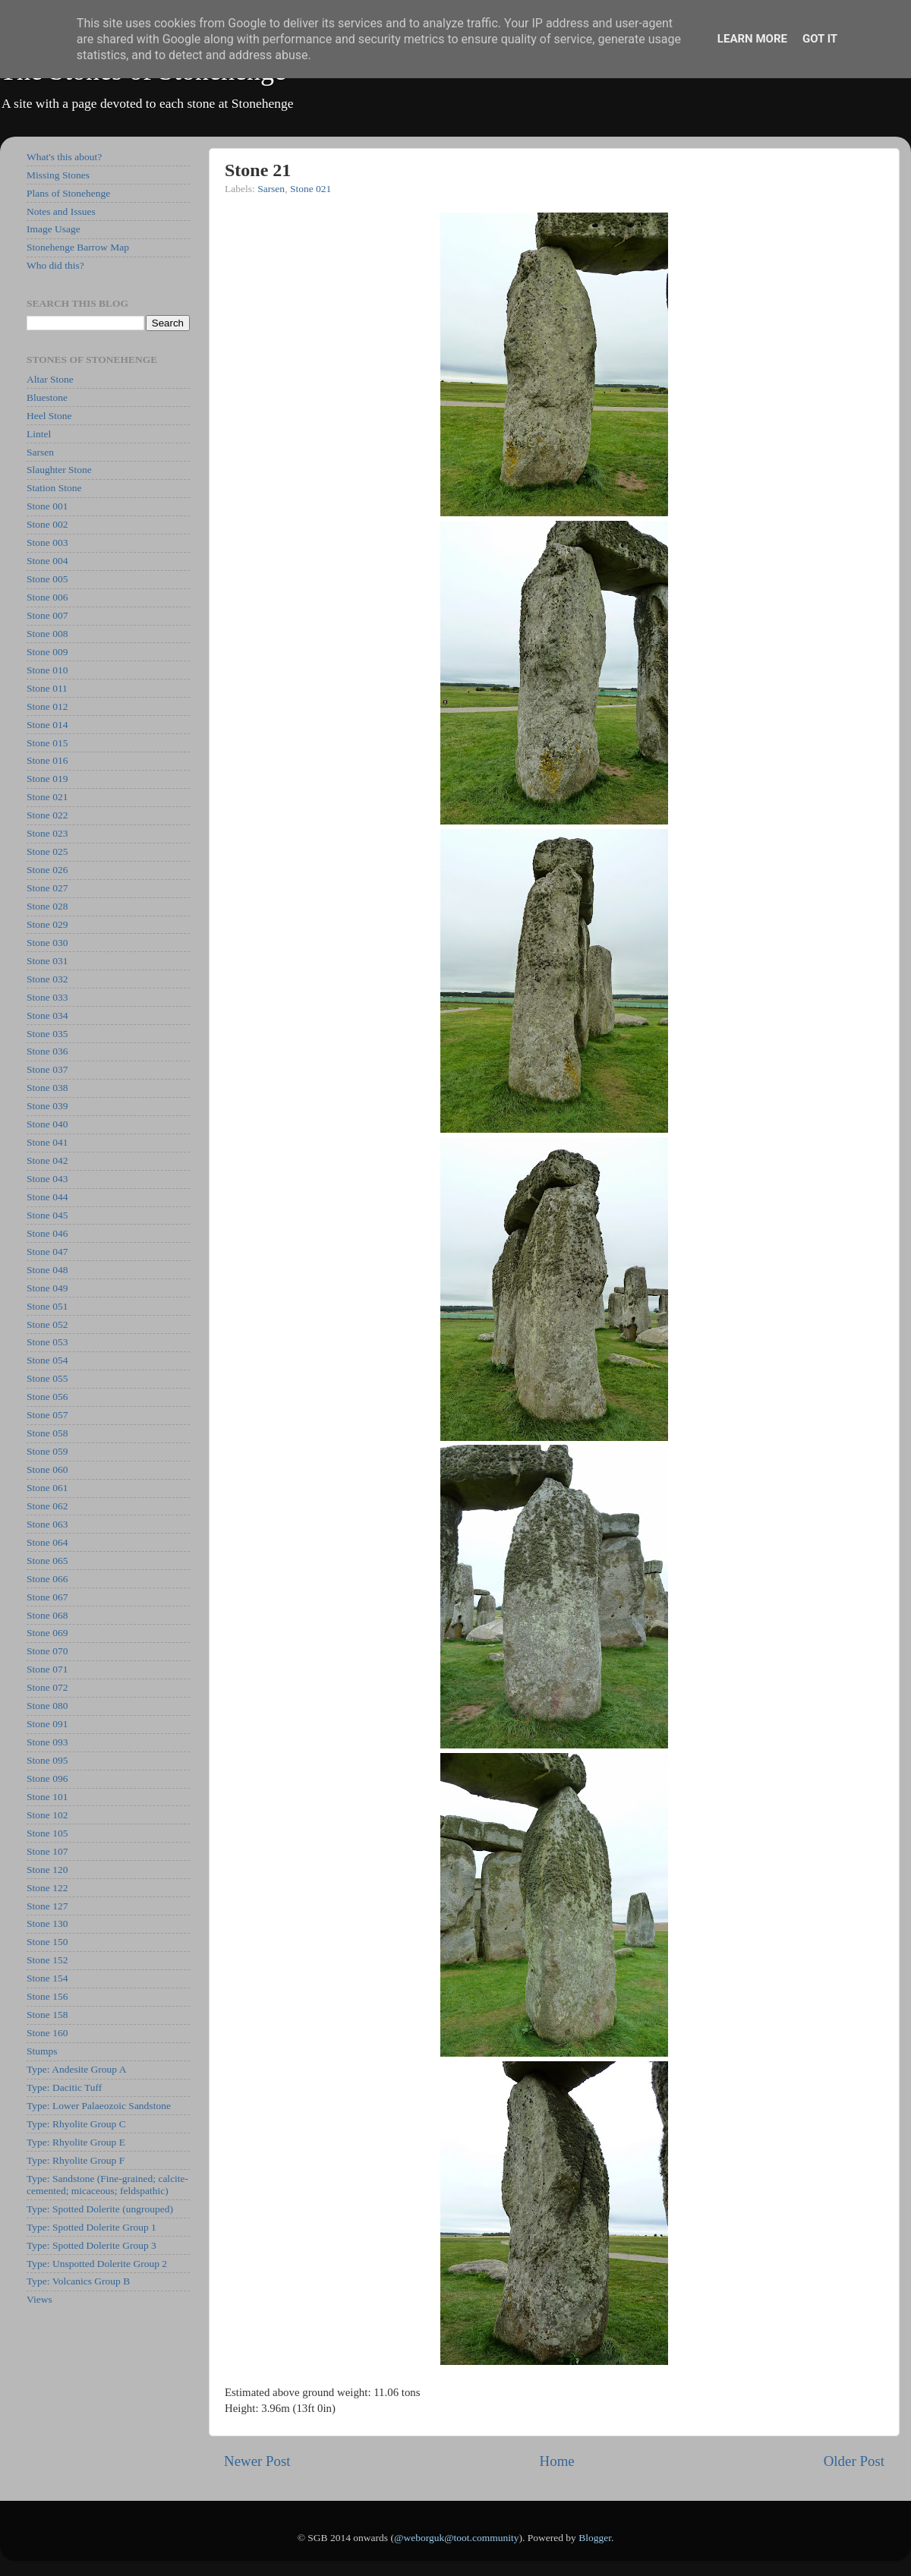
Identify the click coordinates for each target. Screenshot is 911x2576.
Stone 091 (47, 1723)
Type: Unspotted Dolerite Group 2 (97, 2263)
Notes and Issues (61, 211)
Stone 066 (47, 1578)
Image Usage (53, 229)
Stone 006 (47, 597)
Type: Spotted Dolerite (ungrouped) (100, 2209)
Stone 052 (47, 1324)
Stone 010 (47, 670)
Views (39, 2299)
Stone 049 (47, 1288)
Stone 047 (47, 1251)
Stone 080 (47, 1705)
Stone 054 (47, 1360)
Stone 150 (47, 1941)
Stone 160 (47, 2032)
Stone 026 (47, 869)
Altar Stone (50, 379)
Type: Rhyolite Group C (76, 2124)
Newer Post (257, 2461)
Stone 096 (47, 1778)
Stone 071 (47, 1669)
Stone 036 (47, 1051)
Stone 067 (47, 1597)
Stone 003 (47, 542)
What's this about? (64, 156)
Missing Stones (58, 175)
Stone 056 (47, 1396)
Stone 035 (47, 1033)
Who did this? (55, 265)
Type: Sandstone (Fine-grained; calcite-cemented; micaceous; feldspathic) (107, 2184)
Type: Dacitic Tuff (64, 2087)
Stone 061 (47, 1487)
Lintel (39, 434)
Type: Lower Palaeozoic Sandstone (99, 2105)
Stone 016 (47, 760)
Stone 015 (47, 743)
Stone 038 (47, 1087)
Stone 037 (47, 1069)
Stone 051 (47, 1306)
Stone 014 (47, 724)
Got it (819, 39)
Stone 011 (47, 688)
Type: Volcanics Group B (78, 2281)
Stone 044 (47, 1197)
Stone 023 (47, 833)
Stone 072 (47, 1687)
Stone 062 (47, 1506)
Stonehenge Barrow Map (78, 247)
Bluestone (47, 397)
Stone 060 (47, 1469)
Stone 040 (47, 1124)
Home (557, 2461)
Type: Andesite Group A (76, 2069)
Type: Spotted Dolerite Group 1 (91, 2227)
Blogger (594, 2537)
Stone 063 (47, 1524)
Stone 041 (47, 1142)
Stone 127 (47, 1906)
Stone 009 (47, 651)
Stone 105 (47, 1833)
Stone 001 (47, 506)
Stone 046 (47, 1233)
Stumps (42, 2051)
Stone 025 (47, 851)
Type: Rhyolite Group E (76, 2142)
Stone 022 (47, 815)
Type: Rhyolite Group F (76, 2160)
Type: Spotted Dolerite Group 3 (91, 2245)
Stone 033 (47, 997)
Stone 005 (47, 579)
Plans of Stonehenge (68, 193)
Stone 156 (47, 1996)
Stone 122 (47, 1887)
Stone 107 (47, 1851)
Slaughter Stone (59, 469)
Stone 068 (47, 1615)
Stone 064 (47, 1542)
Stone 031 (47, 960)
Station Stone (54, 487)
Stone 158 (47, 2014)
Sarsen (271, 188)
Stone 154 (47, 1978)
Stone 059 (47, 1451)
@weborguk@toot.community (456, 2537)
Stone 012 (47, 706)
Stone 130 (47, 1923)
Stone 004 (47, 560)
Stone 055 (47, 1378)
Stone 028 (47, 906)
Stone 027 (47, 888)
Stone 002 (47, 524)
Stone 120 (47, 1869)
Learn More (752, 39)
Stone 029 (47, 924)
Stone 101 (47, 1796)
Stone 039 (47, 1105)
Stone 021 (310, 188)
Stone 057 (47, 1414)
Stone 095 (47, 1760)
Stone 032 (47, 979)
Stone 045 (47, 1215)
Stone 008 (47, 633)
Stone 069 (47, 1632)
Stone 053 (47, 1342)
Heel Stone (49, 415)
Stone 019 (47, 778)
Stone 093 (47, 1742)
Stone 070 (47, 1651)
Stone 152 (47, 1960)
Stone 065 (47, 1560)
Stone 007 (47, 615)
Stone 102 (47, 1815)
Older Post (854, 2461)
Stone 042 (47, 1160)
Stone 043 (47, 1178)
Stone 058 (47, 1433)
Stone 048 (47, 1269)
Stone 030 (47, 942)
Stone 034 (47, 1015)
